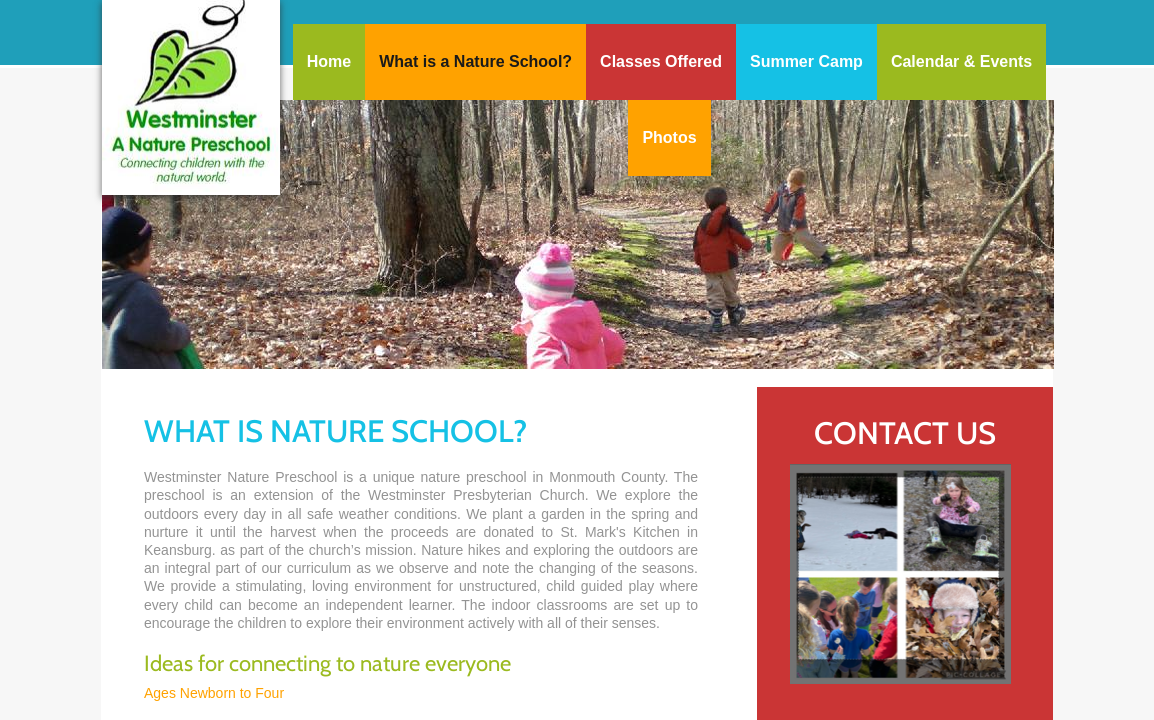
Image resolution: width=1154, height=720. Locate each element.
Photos (669, 137)
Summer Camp (806, 61)
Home (329, 61)
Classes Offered (661, 61)
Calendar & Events (961, 61)
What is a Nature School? (475, 61)
